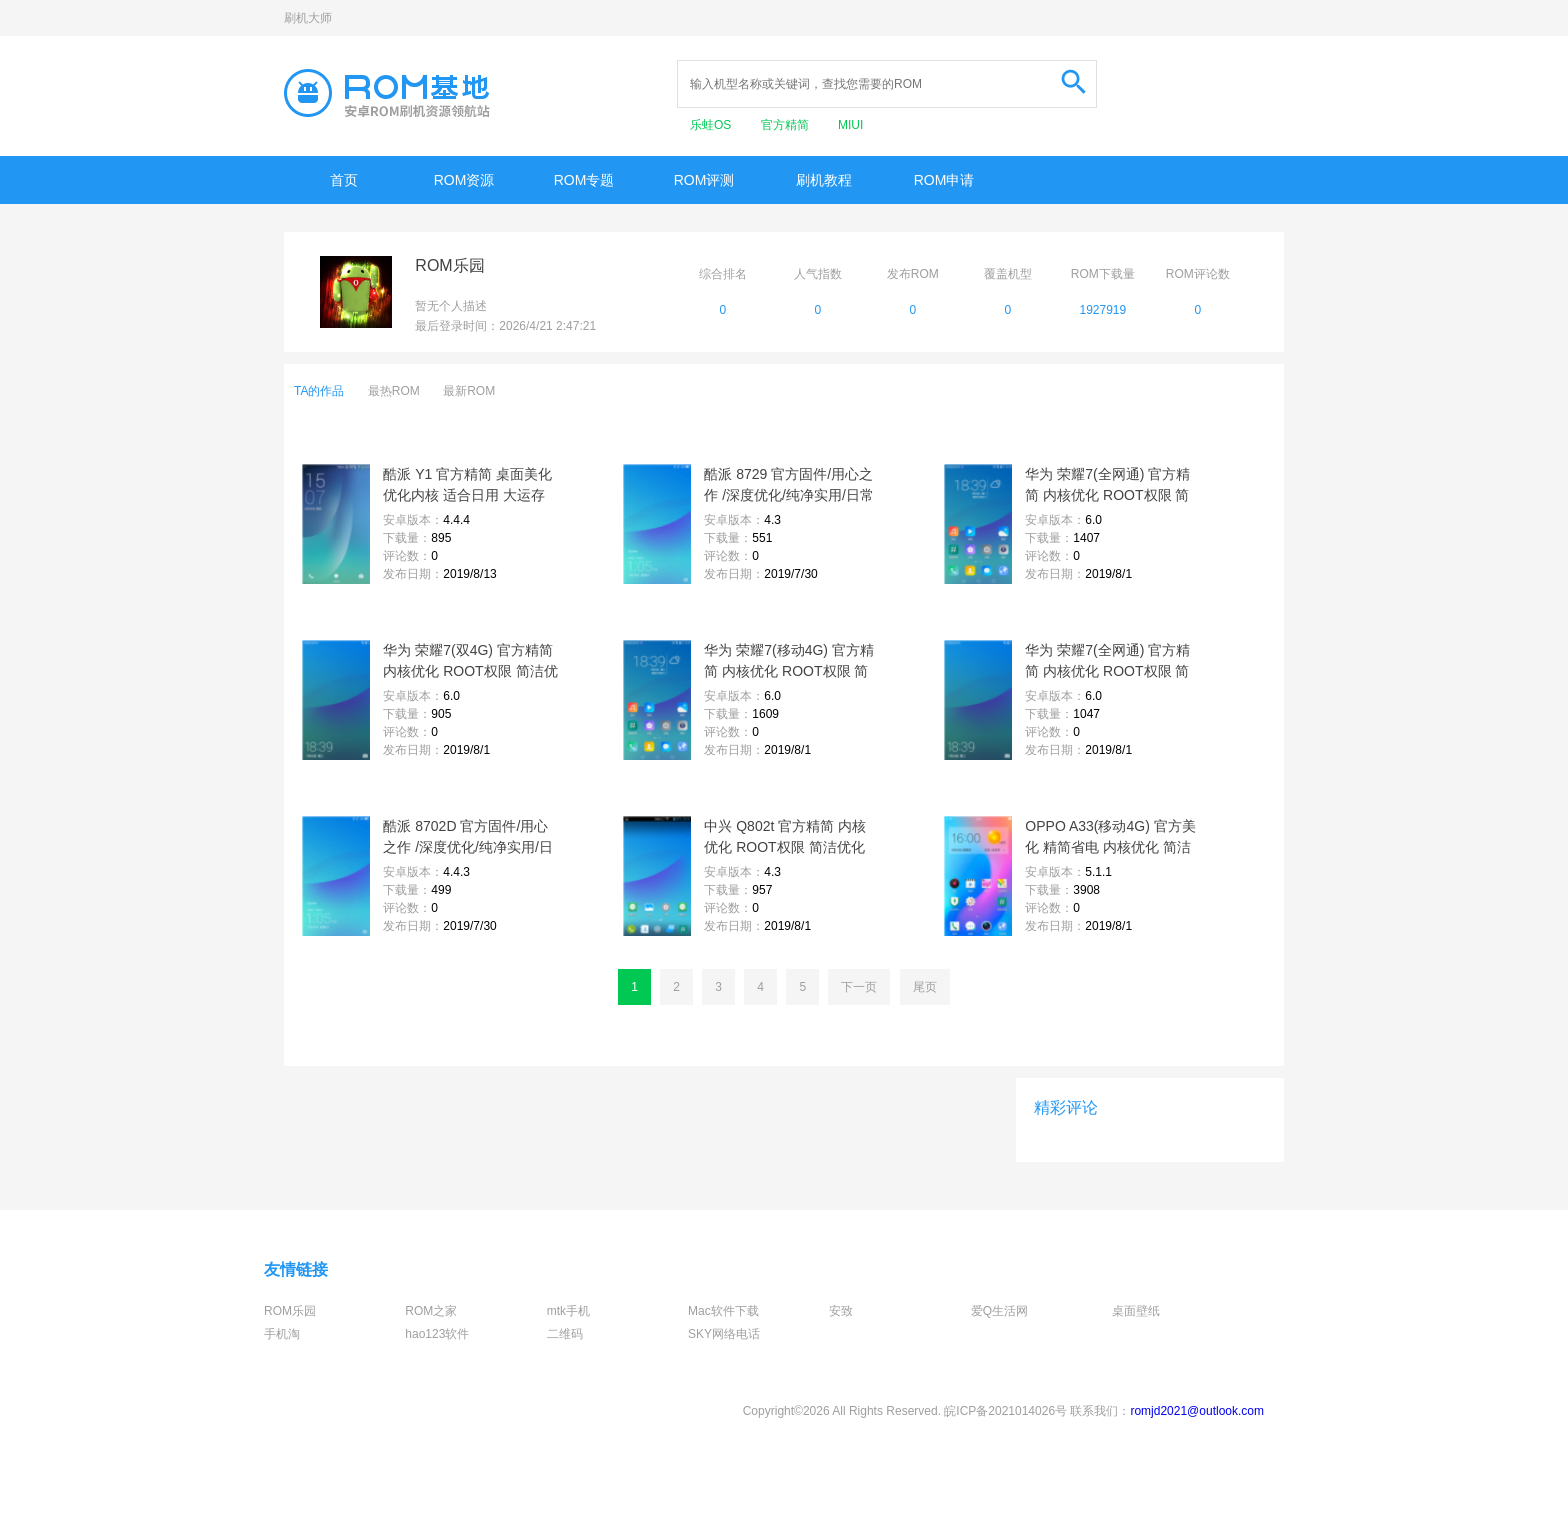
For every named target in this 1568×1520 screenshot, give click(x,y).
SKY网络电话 (724, 1334)
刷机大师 (308, 18)
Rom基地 (387, 93)
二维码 (565, 1334)
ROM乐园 (290, 1311)
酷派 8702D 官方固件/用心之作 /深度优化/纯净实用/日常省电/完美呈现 (468, 838)
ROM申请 (944, 180)
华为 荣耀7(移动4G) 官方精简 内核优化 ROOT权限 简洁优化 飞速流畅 (789, 662)
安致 (841, 1311)
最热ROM (394, 391)
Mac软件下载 (723, 1311)
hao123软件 (437, 1334)
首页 (344, 180)
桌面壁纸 (1136, 1311)
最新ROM (469, 391)
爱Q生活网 (999, 1311)
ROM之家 (431, 1311)
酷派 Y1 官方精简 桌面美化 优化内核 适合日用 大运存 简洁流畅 (467, 486)
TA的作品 (319, 391)
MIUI (850, 125)
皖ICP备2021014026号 (1005, 1411)
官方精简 (786, 125)
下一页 (859, 987)
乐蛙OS (712, 125)
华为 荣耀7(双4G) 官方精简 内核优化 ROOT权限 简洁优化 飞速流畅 (470, 662)
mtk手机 (568, 1311)
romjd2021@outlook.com (1197, 1411)
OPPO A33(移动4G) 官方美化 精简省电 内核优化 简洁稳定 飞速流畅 (1110, 838)
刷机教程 (824, 180)
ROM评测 (704, 180)
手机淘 (282, 1334)
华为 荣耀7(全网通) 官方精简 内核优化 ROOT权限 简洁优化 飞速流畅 (1107, 486)
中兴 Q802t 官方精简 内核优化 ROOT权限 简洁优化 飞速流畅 (785, 838)
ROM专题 (584, 180)
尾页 (925, 987)
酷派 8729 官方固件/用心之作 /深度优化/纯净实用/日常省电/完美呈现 (789, 486)
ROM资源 (464, 180)
